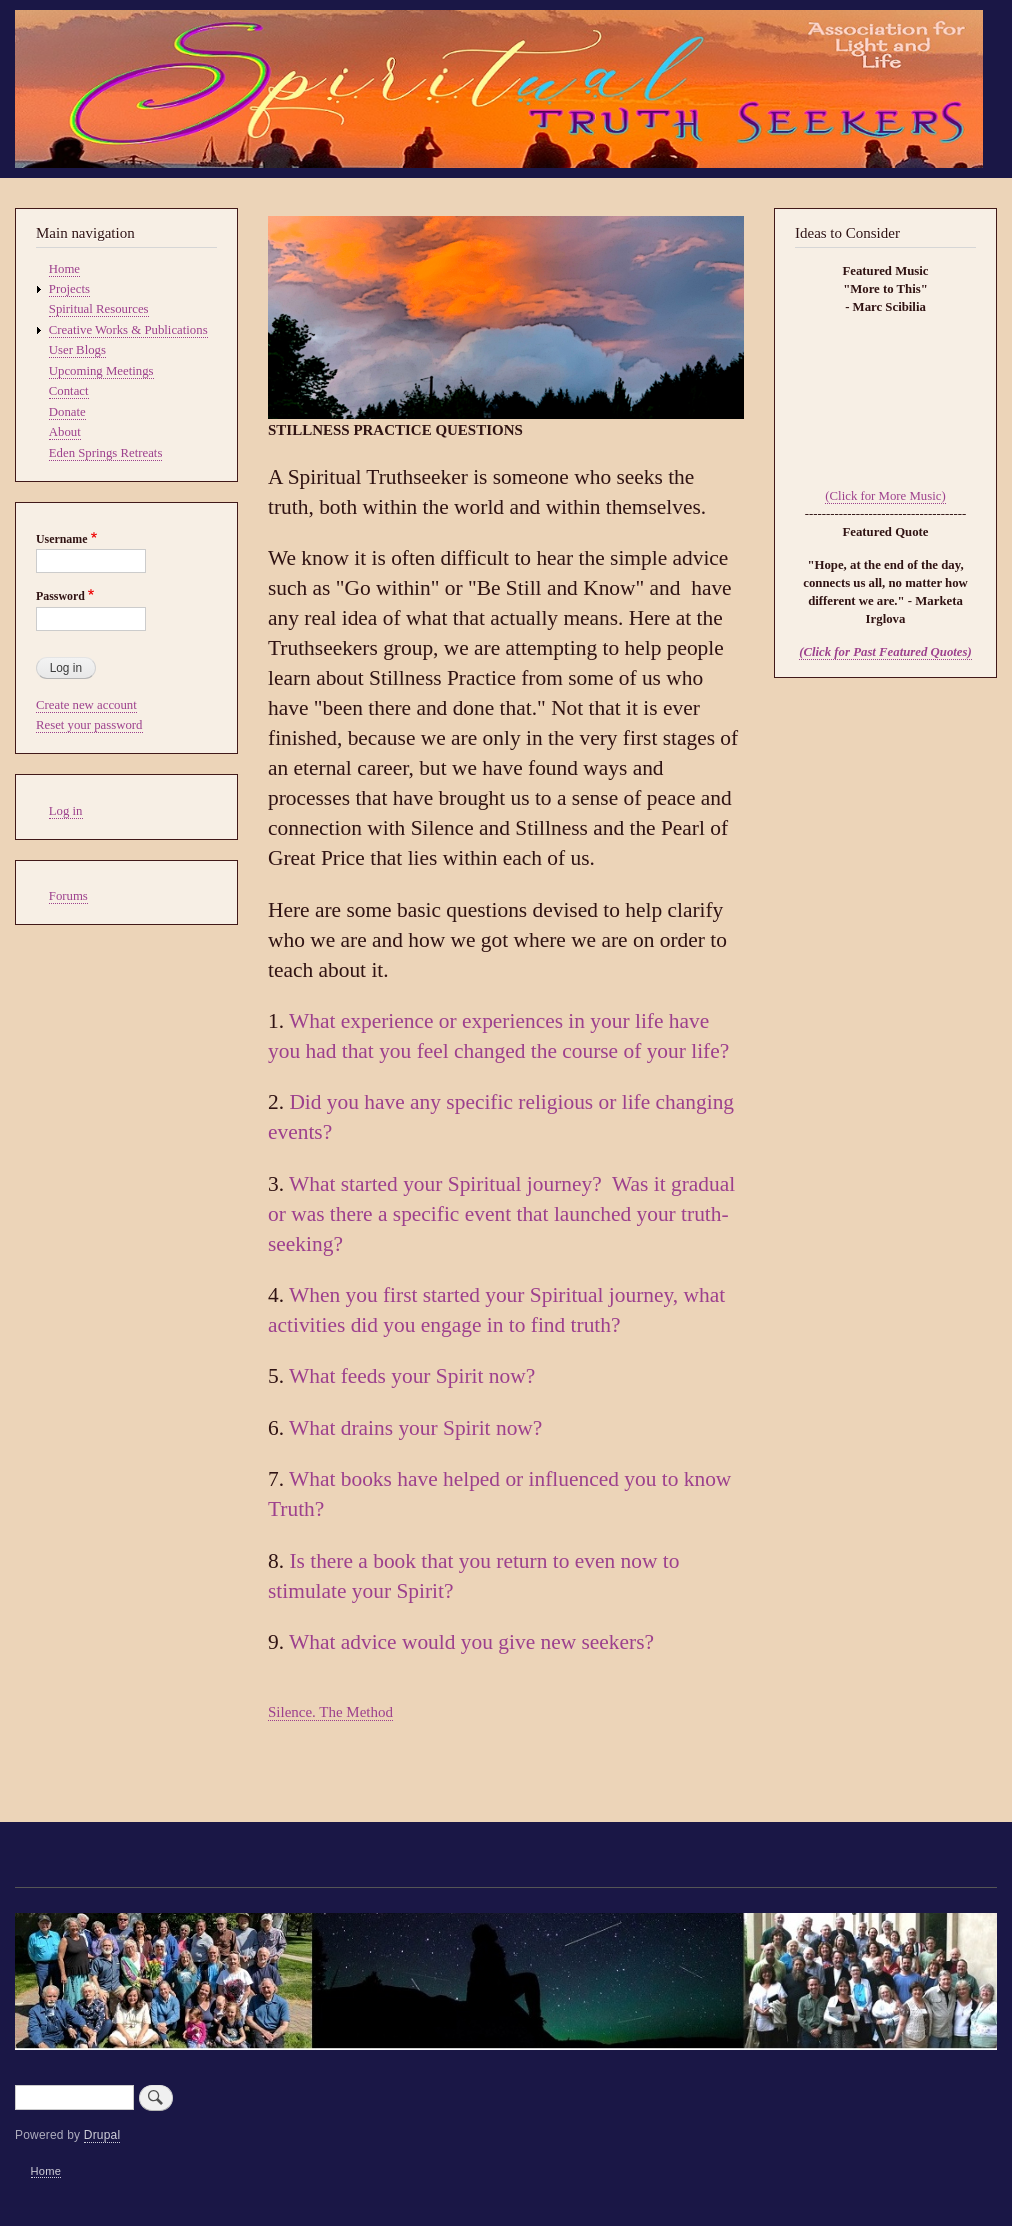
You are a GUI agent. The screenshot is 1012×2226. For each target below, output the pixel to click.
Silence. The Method (330, 1712)
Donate (67, 412)
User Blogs (77, 350)
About (65, 432)
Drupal (102, 2135)
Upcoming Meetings (101, 371)
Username (61, 539)
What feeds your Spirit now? (412, 1376)
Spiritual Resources (99, 309)
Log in (66, 811)
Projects (69, 289)
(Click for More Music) (885, 496)
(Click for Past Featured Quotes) (885, 652)
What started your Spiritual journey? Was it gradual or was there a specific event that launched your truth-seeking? (501, 1214)
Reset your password (89, 725)
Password (60, 596)
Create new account (86, 705)
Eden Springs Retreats (106, 453)
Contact (69, 391)
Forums (68, 896)
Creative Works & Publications (128, 330)
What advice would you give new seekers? (471, 1642)
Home (64, 269)
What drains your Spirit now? (415, 1428)
